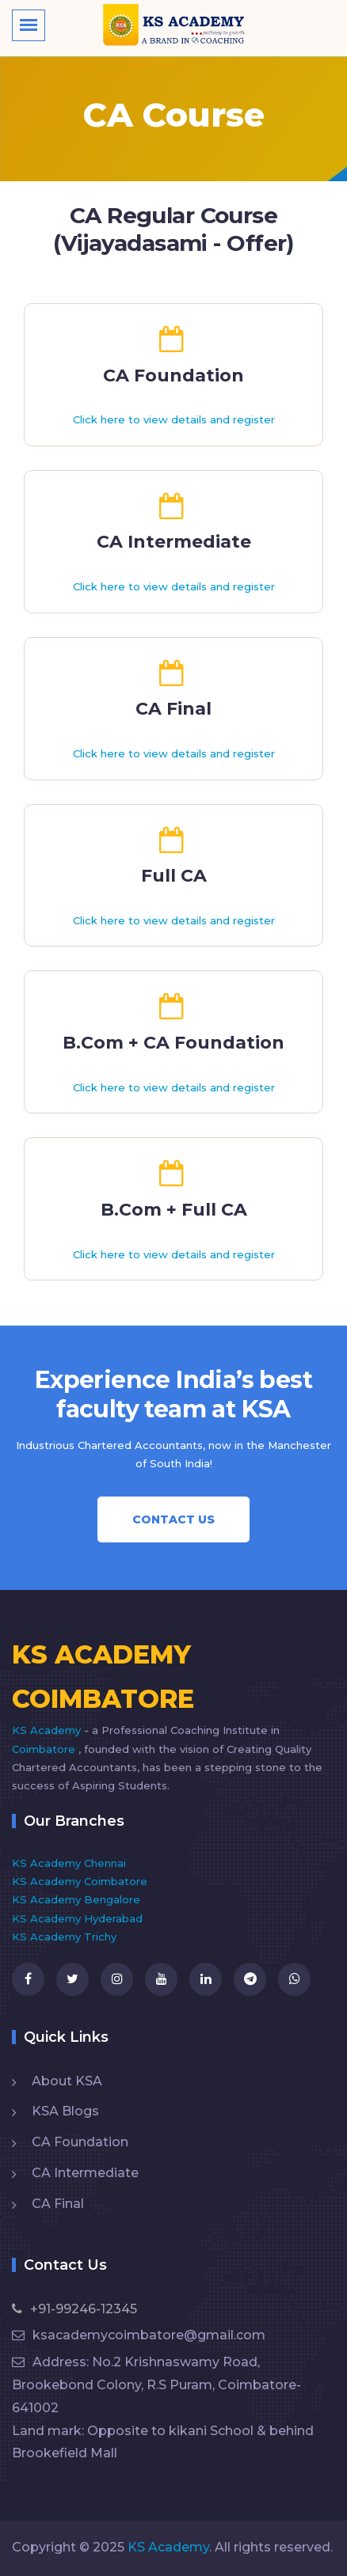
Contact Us (173, 1519)
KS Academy (48, 1730)
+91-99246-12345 (74, 2308)
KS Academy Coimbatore (79, 1881)
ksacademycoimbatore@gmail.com (138, 2335)
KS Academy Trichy (64, 1936)
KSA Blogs (65, 2111)
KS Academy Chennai (69, 1863)
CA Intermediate (85, 2172)
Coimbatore (45, 1749)
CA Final (58, 2203)
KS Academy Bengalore (76, 1899)
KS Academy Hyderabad (77, 1918)
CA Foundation (80, 2141)
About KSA (67, 2080)
